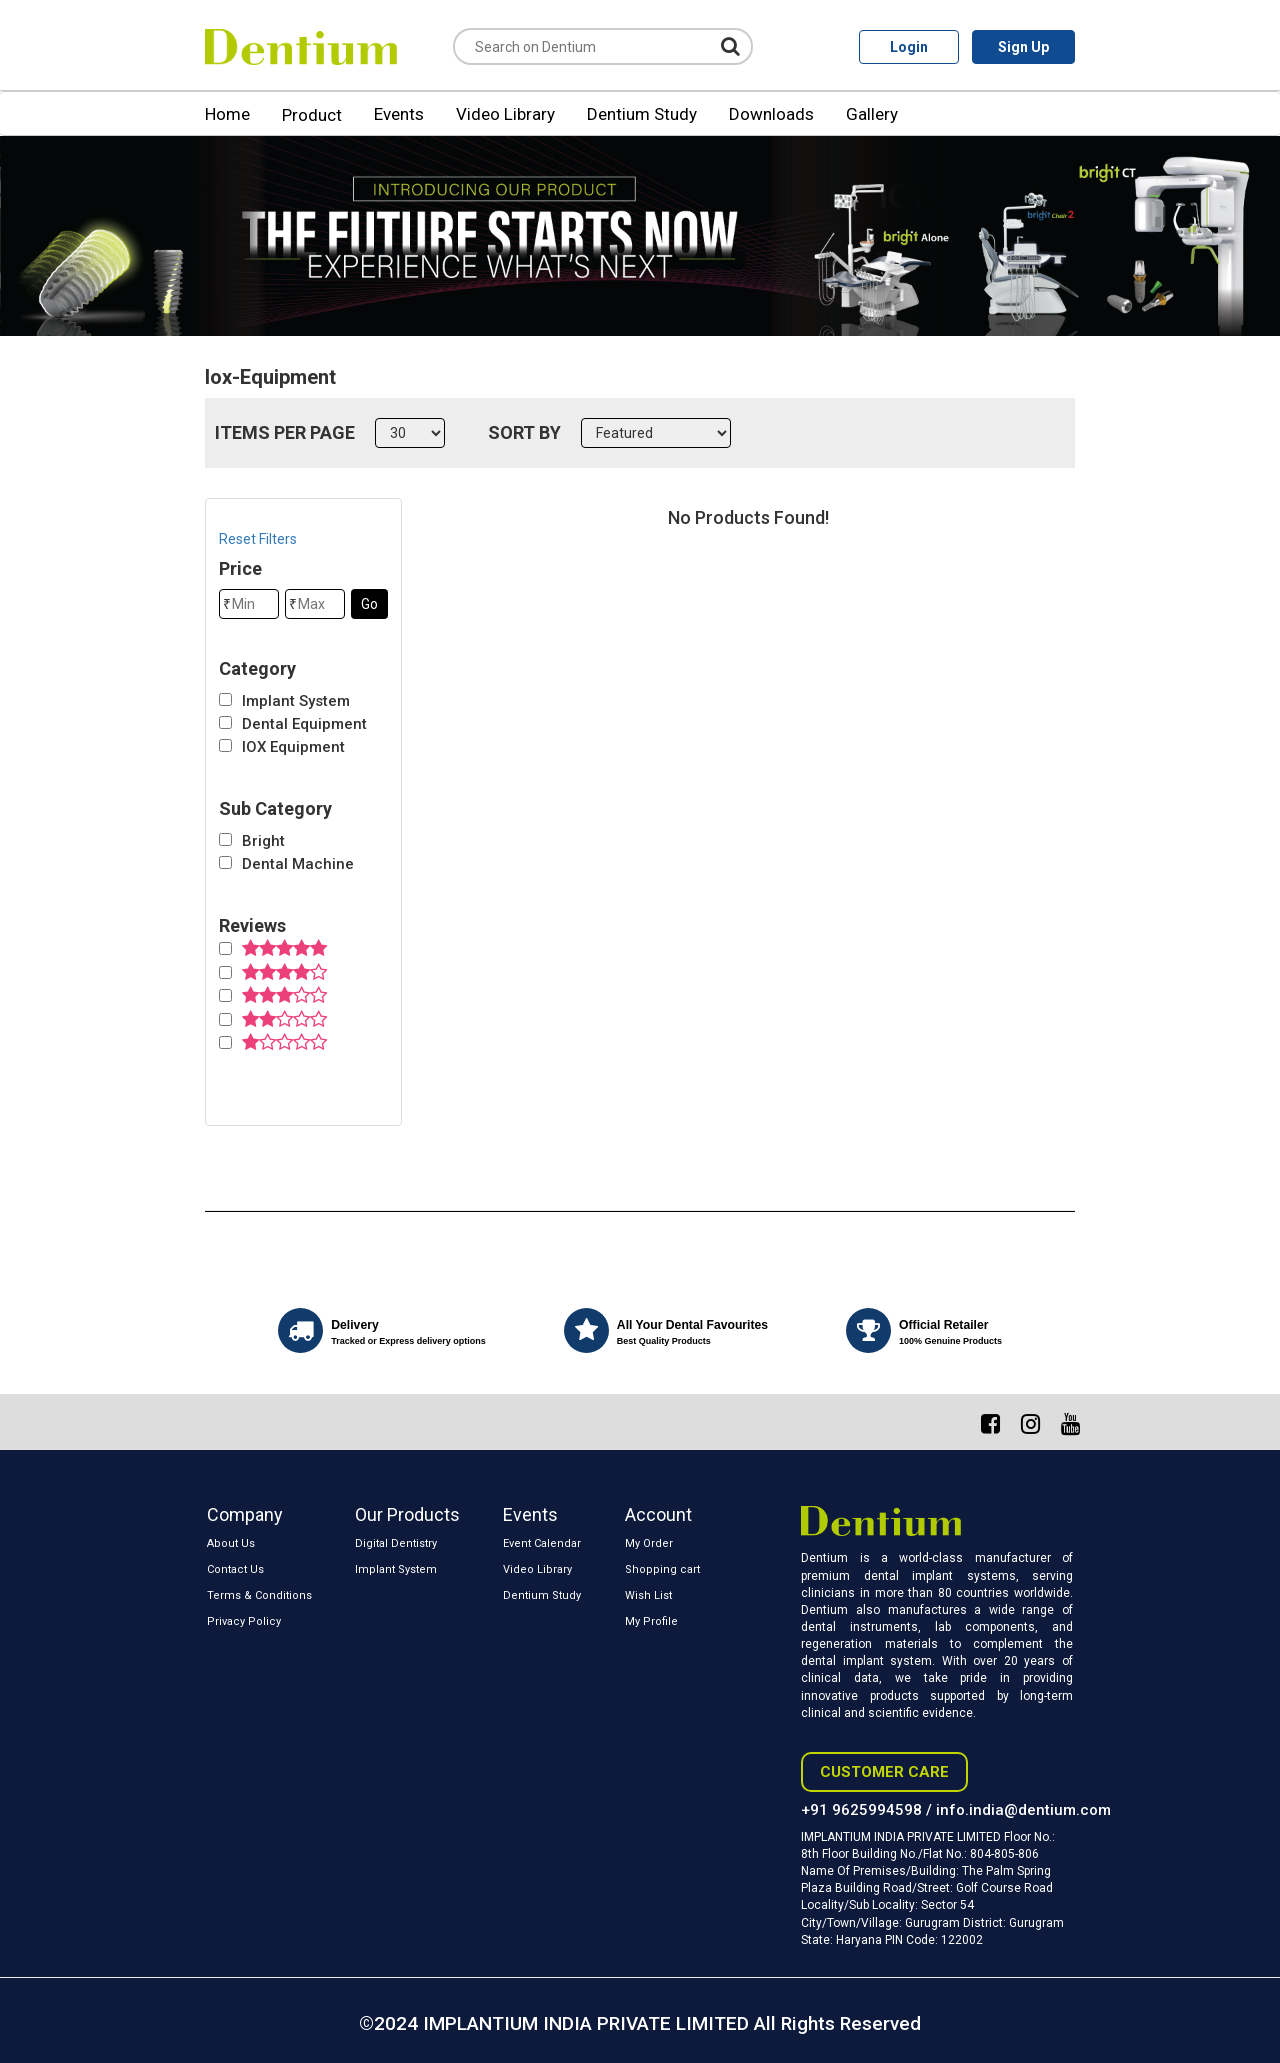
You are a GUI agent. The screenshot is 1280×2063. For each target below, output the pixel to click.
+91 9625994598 (861, 1810)
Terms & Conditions (259, 1595)
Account (658, 1514)
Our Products (407, 1514)
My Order (649, 1543)
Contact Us (235, 1569)
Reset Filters (258, 539)
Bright (263, 841)
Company (245, 1514)
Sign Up (1023, 47)
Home (227, 114)
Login (909, 47)
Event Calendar (542, 1543)
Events (399, 114)
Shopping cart (662, 1569)
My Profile (651, 1621)
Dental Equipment (304, 724)
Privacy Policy (244, 1621)
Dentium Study (642, 114)
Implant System (296, 701)
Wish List (648, 1595)
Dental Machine (298, 864)
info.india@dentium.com (1023, 1810)
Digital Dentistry (396, 1543)
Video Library (505, 114)
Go (369, 604)
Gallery (872, 114)
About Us (231, 1543)
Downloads (771, 114)
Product (312, 115)
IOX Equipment (293, 747)
